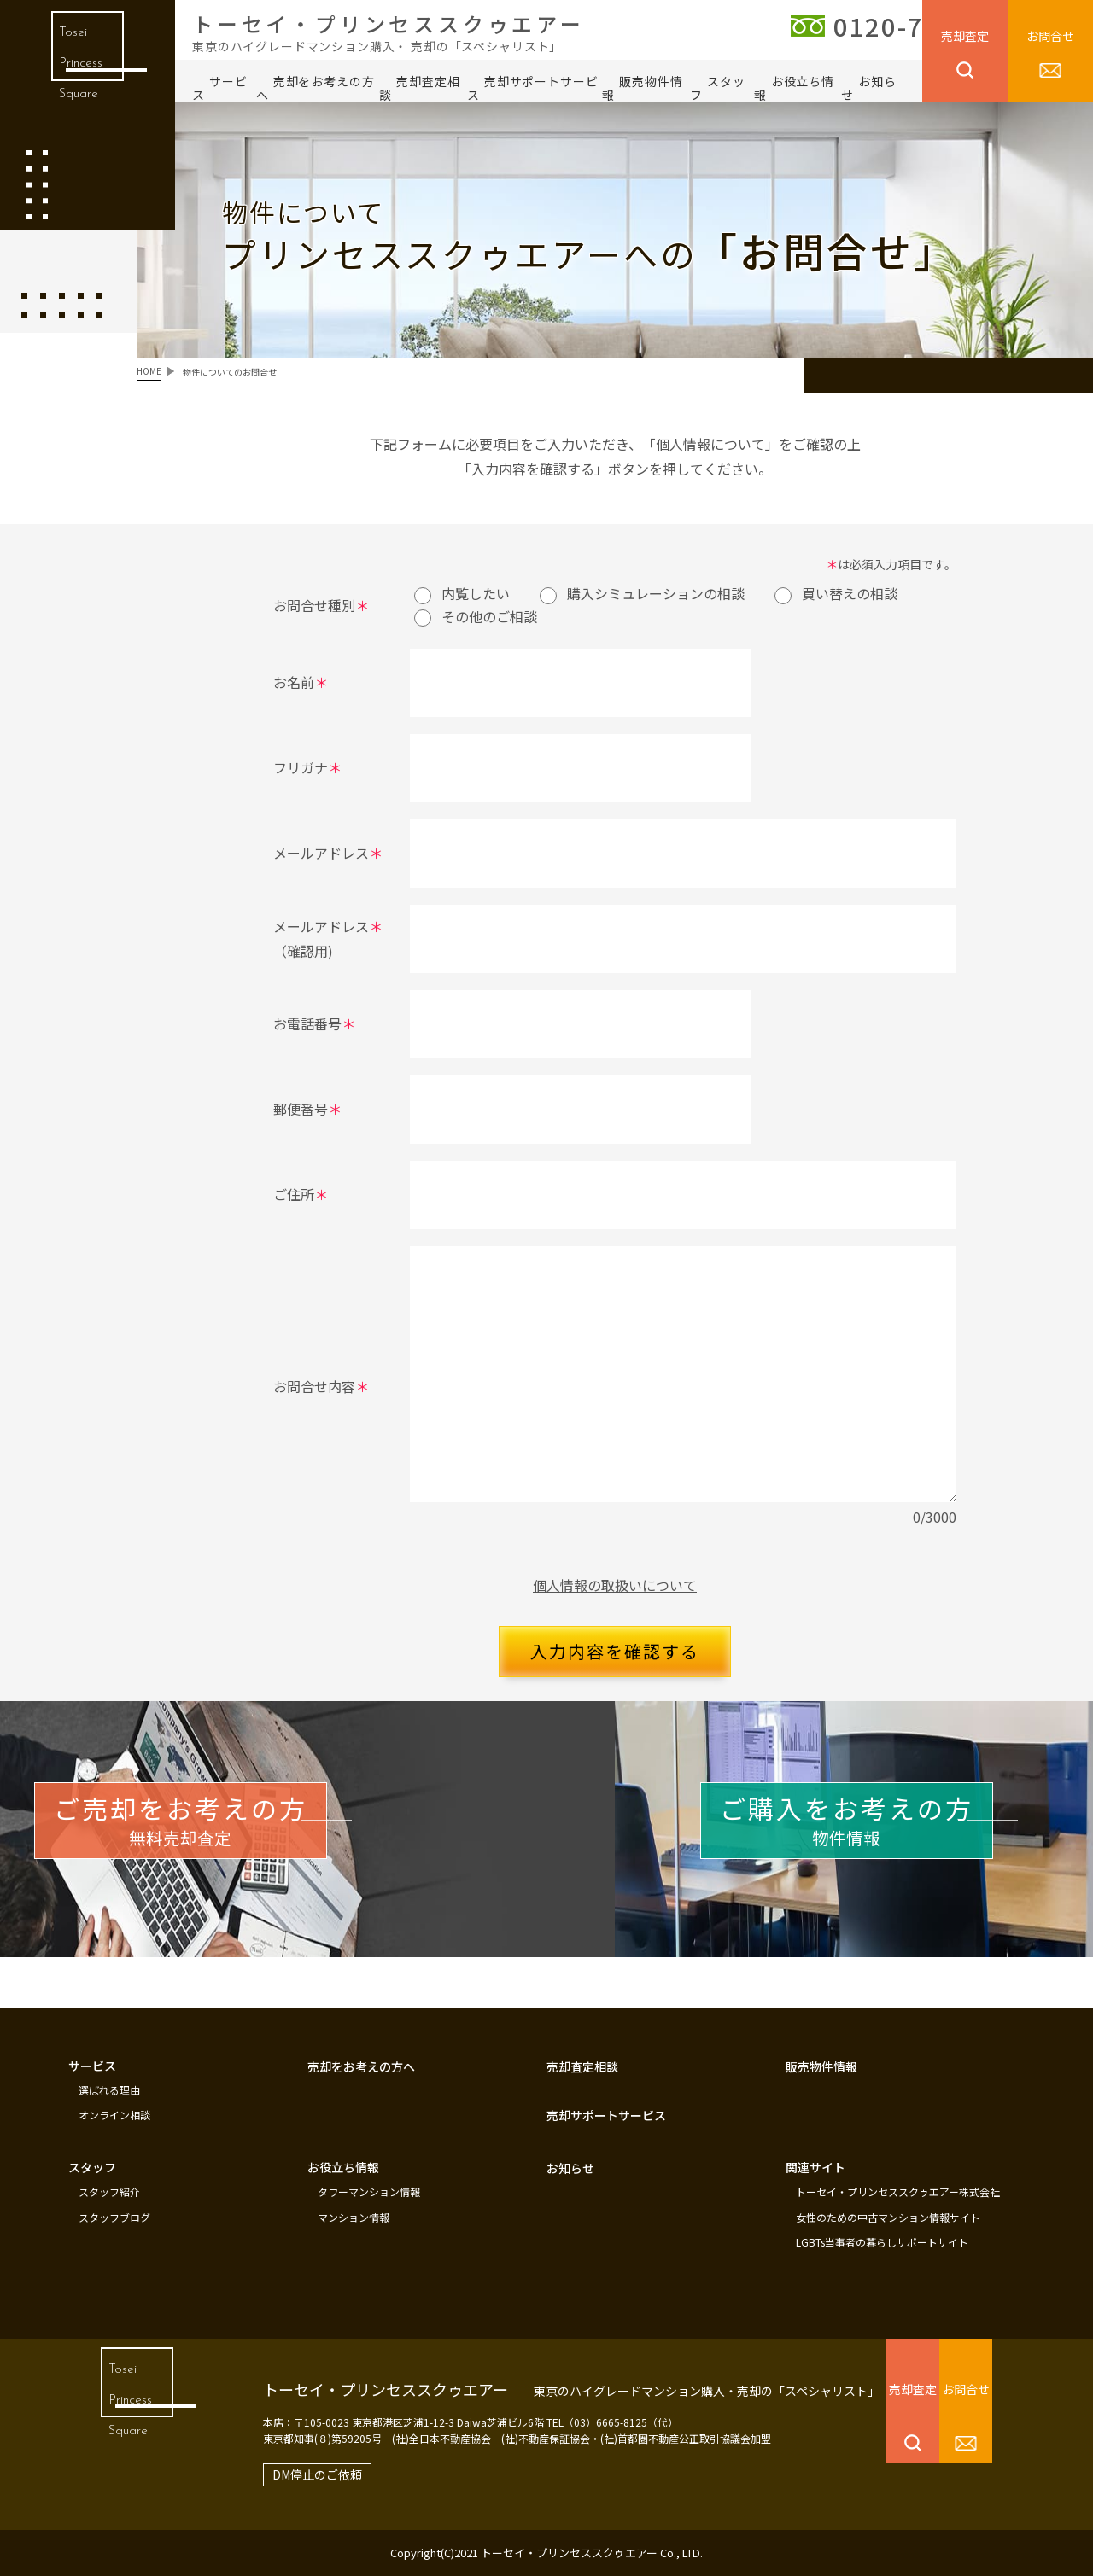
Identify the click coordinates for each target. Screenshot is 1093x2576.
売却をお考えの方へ (315, 88)
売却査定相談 (419, 88)
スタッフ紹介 (109, 2198)
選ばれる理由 (109, 2101)
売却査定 (965, 35)
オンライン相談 (114, 2124)
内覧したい (462, 593)
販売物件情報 (642, 88)
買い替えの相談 (835, 593)
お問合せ (1050, 35)
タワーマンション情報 (369, 2198)
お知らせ (869, 88)
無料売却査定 (248, 1844)
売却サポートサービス (533, 88)
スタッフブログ (114, 2221)
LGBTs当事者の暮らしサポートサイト (882, 2244)
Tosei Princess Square (75, 76)
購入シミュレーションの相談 (642, 593)
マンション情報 (353, 2221)
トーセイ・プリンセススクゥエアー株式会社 (898, 2198)
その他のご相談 (475, 616)
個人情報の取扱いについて (615, 1585)
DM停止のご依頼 (285, 2474)
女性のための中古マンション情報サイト (888, 2221)
